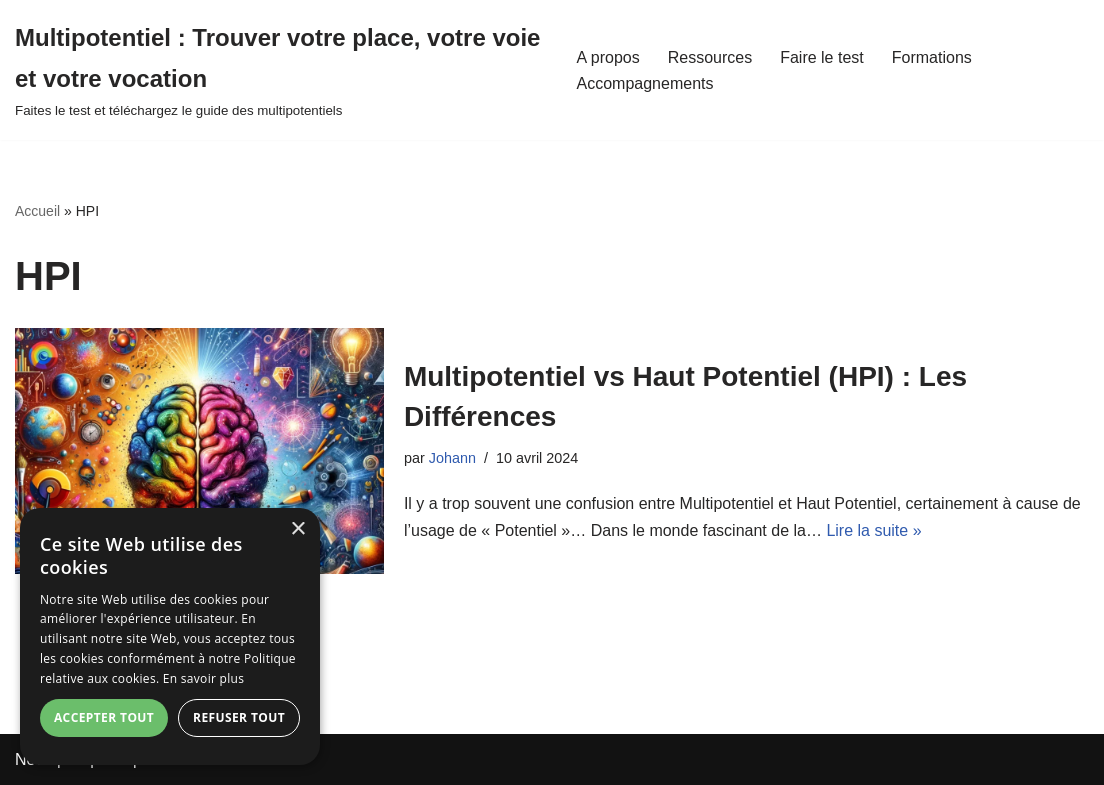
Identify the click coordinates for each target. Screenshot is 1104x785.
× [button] (297, 529)
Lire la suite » (873, 530)
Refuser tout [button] (239, 717)
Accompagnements (645, 83)
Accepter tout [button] (104, 717)
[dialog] (170, 636)
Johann (452, 458)
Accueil (37, 211)
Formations (932, 57)
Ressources (710, 57)
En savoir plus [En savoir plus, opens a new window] (203, 678)
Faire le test (822, 57)
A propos (608, 57)
